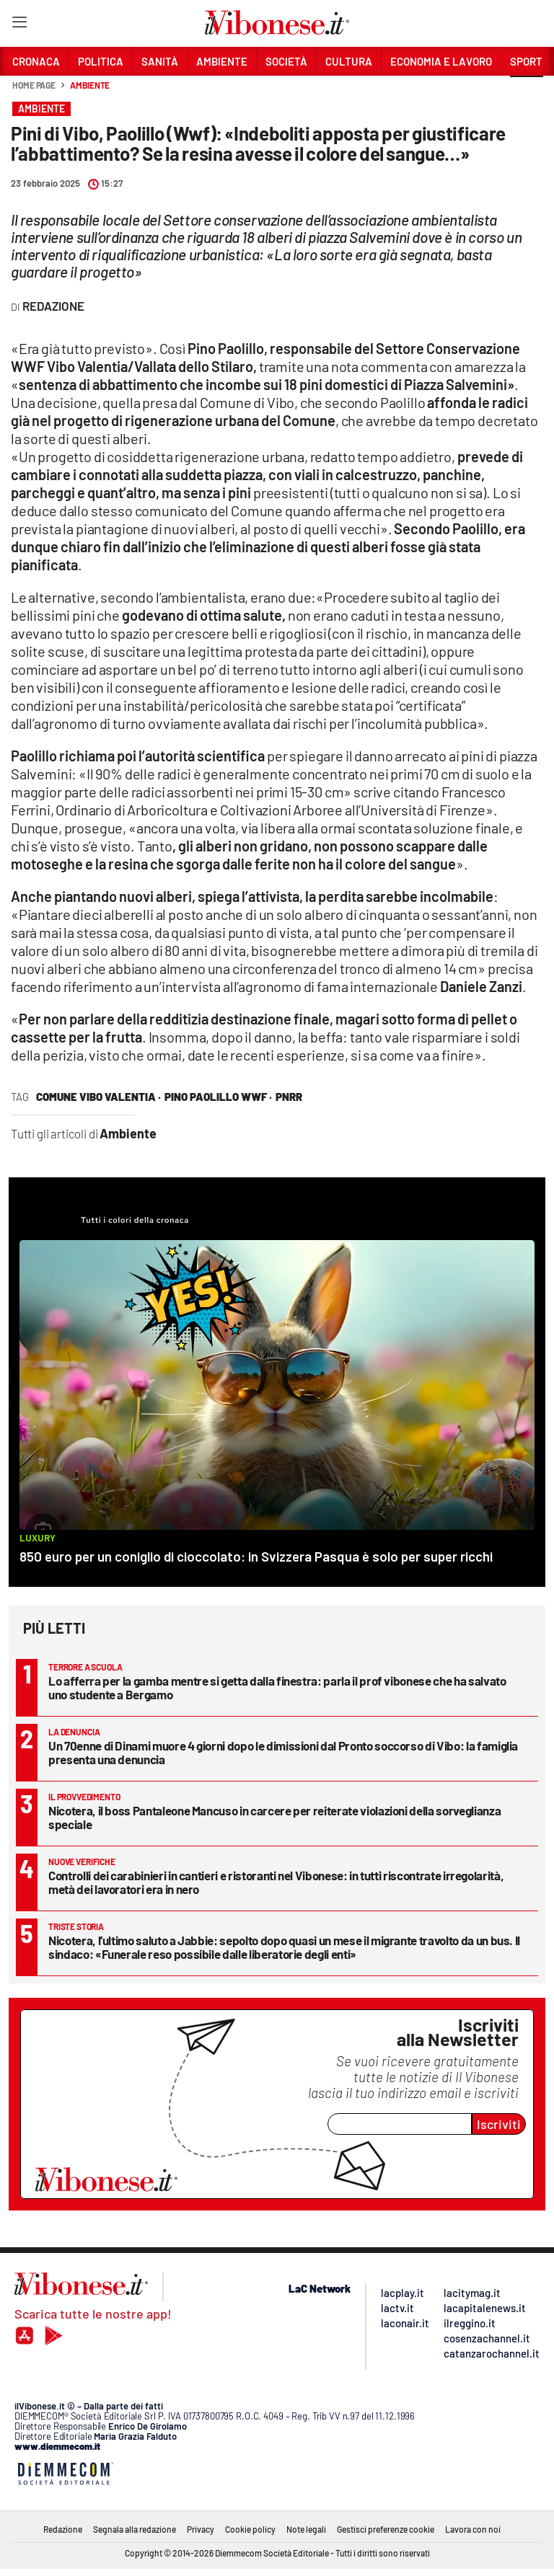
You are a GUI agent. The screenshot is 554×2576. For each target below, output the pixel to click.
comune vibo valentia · (98, 1096)
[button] (526, 93)
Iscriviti (499, 2124)
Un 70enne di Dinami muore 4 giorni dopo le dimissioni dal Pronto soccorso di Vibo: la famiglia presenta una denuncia (283, 1752)
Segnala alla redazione (134, 2529)
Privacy (200, 2529)
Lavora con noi (473, 2529)
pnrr (289, 1096)
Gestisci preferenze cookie (385, 2529)
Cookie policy (250, 2529)
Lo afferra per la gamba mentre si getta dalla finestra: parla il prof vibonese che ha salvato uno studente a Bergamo (277, 1687)
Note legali (306, 2529)
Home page (34, 85)
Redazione (62, 2529)
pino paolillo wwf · (218, 1096)
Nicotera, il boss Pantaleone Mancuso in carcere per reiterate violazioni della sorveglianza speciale (274, 1817)
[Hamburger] (19, 25)
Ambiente (90, 85)
